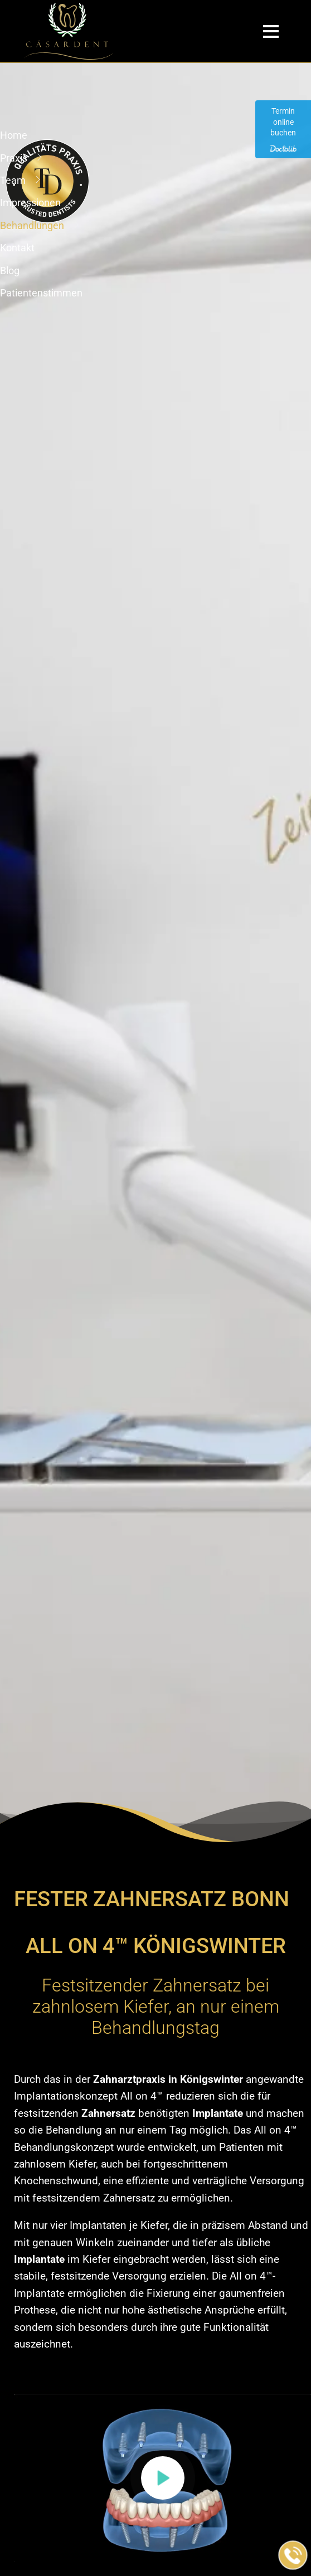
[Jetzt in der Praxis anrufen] (293, 2555)
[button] (162, 2478)
